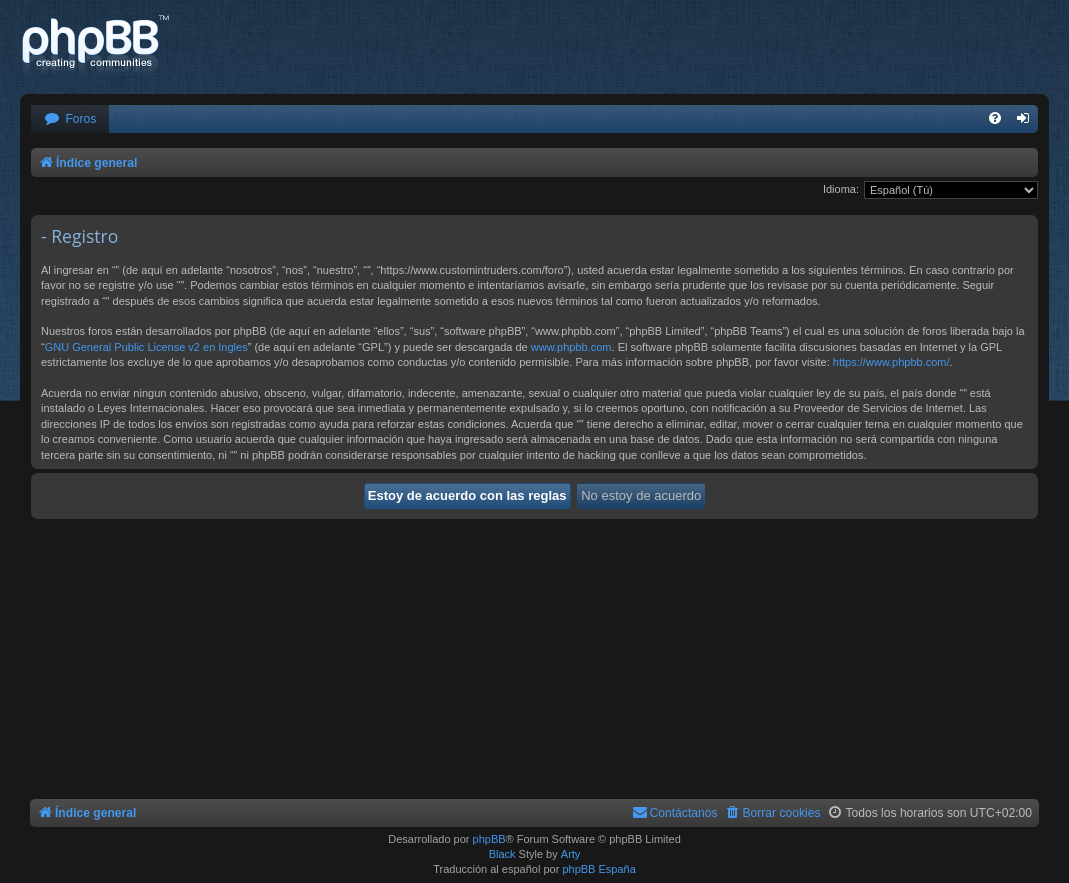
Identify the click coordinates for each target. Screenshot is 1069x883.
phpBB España (598, 869)
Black (502, 854)
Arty (571, 854)
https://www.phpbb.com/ (891, 362)
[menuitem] (70, 119)
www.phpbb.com (571, 347)
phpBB (489, 839)
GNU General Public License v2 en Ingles (146, 347)
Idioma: (841, 189)
